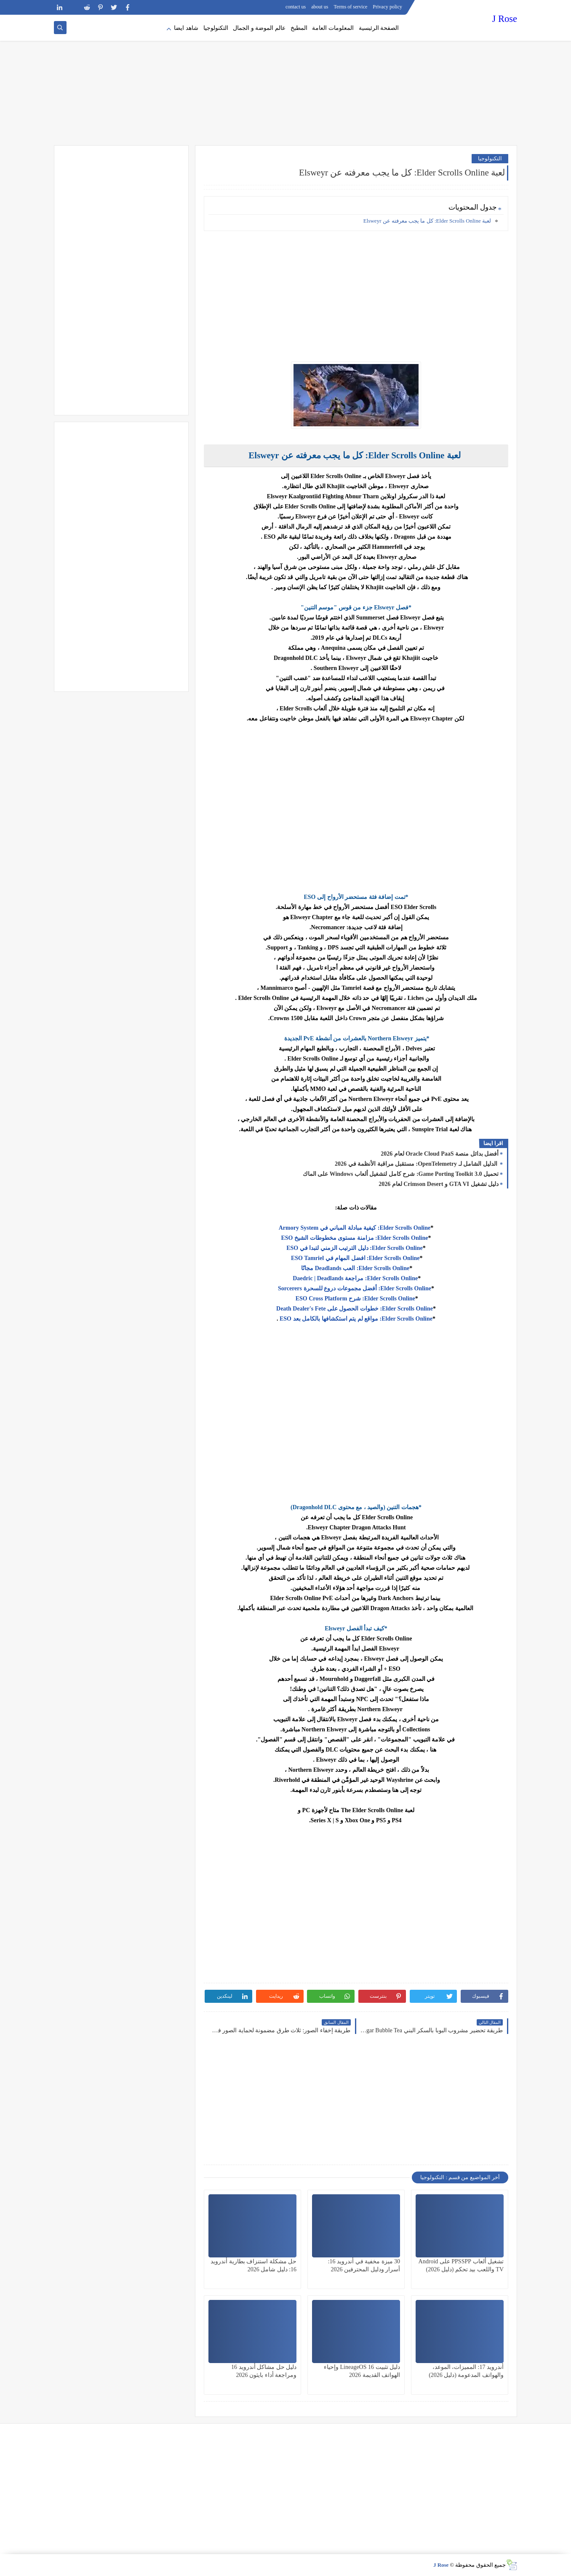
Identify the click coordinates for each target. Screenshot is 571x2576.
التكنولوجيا (215, 28)
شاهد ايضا (186, 28)
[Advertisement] (285, 80)
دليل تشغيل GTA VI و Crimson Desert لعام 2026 (439, 1184)
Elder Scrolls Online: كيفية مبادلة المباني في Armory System (355, 1228)
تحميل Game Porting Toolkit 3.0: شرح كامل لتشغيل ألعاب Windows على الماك (401, 1174)
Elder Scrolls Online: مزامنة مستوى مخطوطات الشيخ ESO (354, 1238)
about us (319, 7)
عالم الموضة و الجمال (259, 28)
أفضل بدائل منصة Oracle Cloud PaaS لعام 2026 (440, 1154)
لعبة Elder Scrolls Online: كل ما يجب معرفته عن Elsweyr (427, 221)
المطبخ (299, 28)
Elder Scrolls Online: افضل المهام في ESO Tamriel (354, 1258)
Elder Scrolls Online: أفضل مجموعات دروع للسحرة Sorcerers (354, 1288)
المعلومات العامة (333, 28)
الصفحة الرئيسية (379, 28)
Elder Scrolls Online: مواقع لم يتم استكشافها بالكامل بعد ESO (356, 1319)
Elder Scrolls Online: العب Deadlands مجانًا (355, 1268)
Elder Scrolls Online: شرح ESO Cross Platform (354, 1298)
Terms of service (351, 7)
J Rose (504, 18)
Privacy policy (387, 7)
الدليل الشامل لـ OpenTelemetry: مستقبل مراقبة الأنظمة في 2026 (417, 1164)
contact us (296, 7)
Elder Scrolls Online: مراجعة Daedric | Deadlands (354, 1278)
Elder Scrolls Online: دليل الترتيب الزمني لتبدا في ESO (354, 1248)
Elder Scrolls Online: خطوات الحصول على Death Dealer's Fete (354, 1308)
